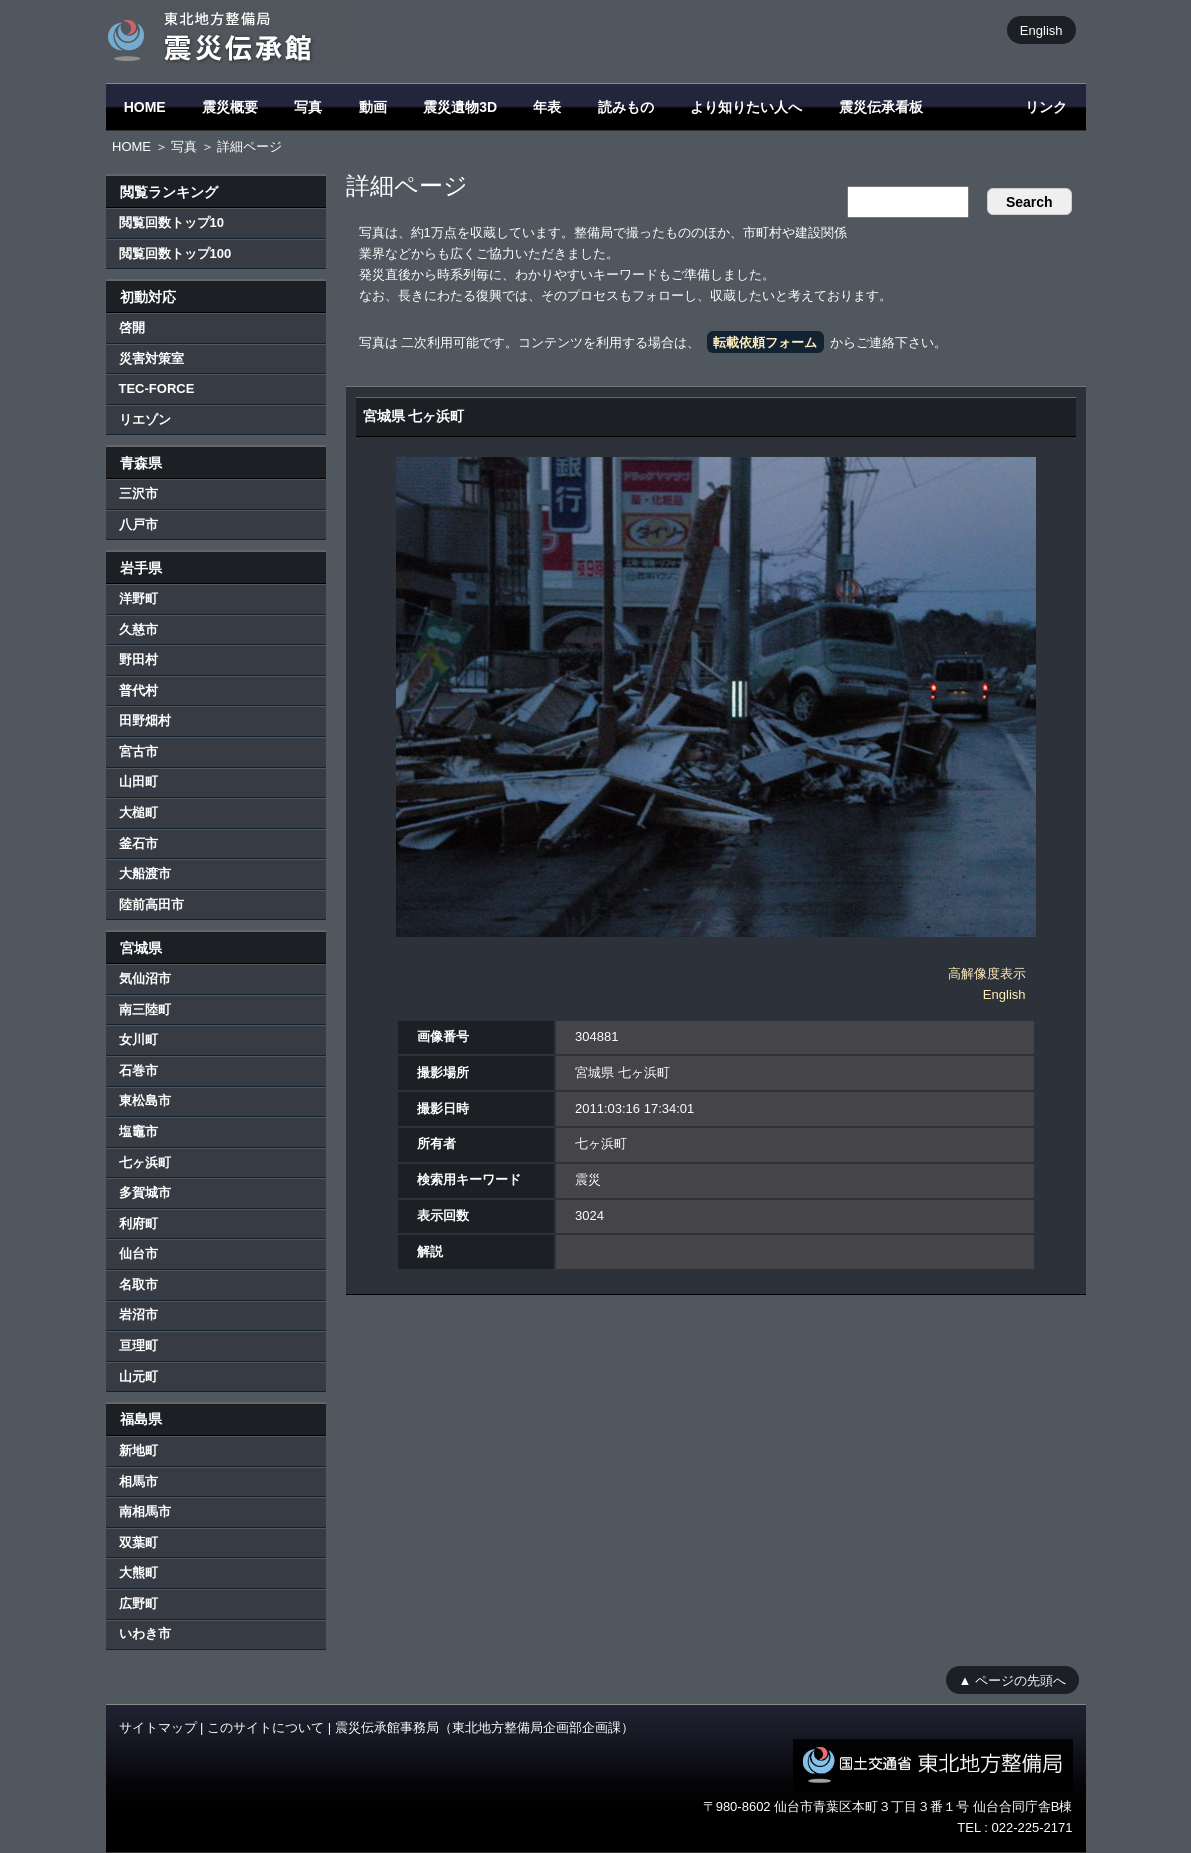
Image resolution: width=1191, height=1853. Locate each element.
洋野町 (138, 598)
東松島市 (145, 1100)
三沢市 (138, 493)
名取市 (138, 1284)
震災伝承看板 (881, 107)
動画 (373, 107)
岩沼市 (138, 1314)
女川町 (138, 1039)
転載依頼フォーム (765, 342)
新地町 (138, 1450)
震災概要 (230, 107)
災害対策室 (151, 358)
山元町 (138, 1376)
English (1041, 29)
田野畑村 (145, 720)
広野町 (138, 1603)
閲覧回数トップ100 (175, 253)
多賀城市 (145, 1192)
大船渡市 (145, 873)
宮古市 (138, 751)
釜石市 (138, 843)
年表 (547, 107)
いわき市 (145, 1633)
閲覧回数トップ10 (171, 222)
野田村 (138, 659)
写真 (308, 107)
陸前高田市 (151, 904)
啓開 (132, 327)
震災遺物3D (460, 107)
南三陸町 (145, 1009)
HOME (145, 107)
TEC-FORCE (157, 388)
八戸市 (138, 524)
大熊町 (138, 1572)
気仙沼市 (145, 978)
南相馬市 (145, 1511)
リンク (1046, 107)
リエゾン (145, 419)
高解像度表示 (987, 973)
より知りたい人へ (746, 107)
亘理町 (138, 1345)
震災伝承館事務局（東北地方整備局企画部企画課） (484, 1727)
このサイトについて (265, 1727)
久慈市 (138, 629)
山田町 (138, 781)
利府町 (138, 1223)
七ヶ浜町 (145, 1162)
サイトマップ (158, 1727)
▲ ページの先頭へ (1012, 1679)
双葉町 (138, 1542)
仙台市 (138, 1253)
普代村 (138, 690)
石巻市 (138, 1070)
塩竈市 (138, 1131)
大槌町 (138, 812)
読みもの (626, 107)
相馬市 (138, 1481)
